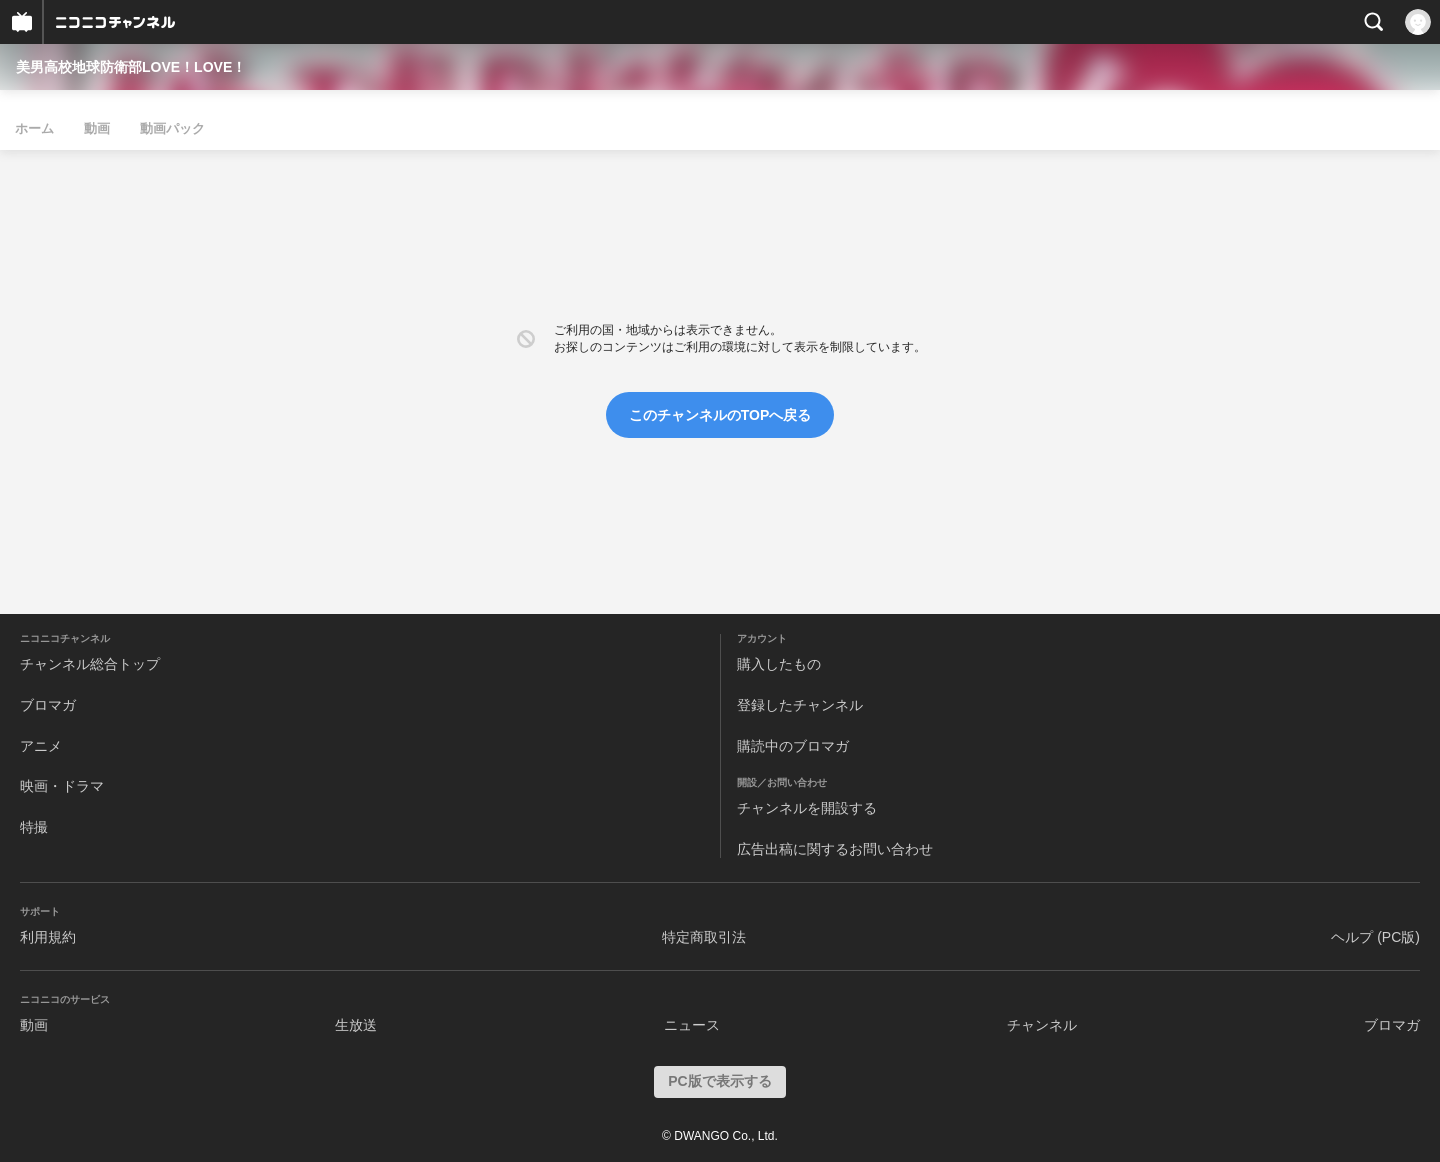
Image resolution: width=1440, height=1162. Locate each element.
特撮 (34, 827)
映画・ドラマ (62, 786)
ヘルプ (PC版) (1375, 937)
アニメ (41, 746)
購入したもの (779, 664)
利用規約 (48, 937)
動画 (97, 128)
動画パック (172, 128)
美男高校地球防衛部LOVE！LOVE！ (131, 67)
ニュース (692, 1025)
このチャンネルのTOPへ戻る (720, 415)
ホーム (34, 128)
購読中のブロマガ (793, 746)
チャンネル (1042, 1025)
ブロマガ (48, 705)
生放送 (356, 1025)
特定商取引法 (704, 937)
